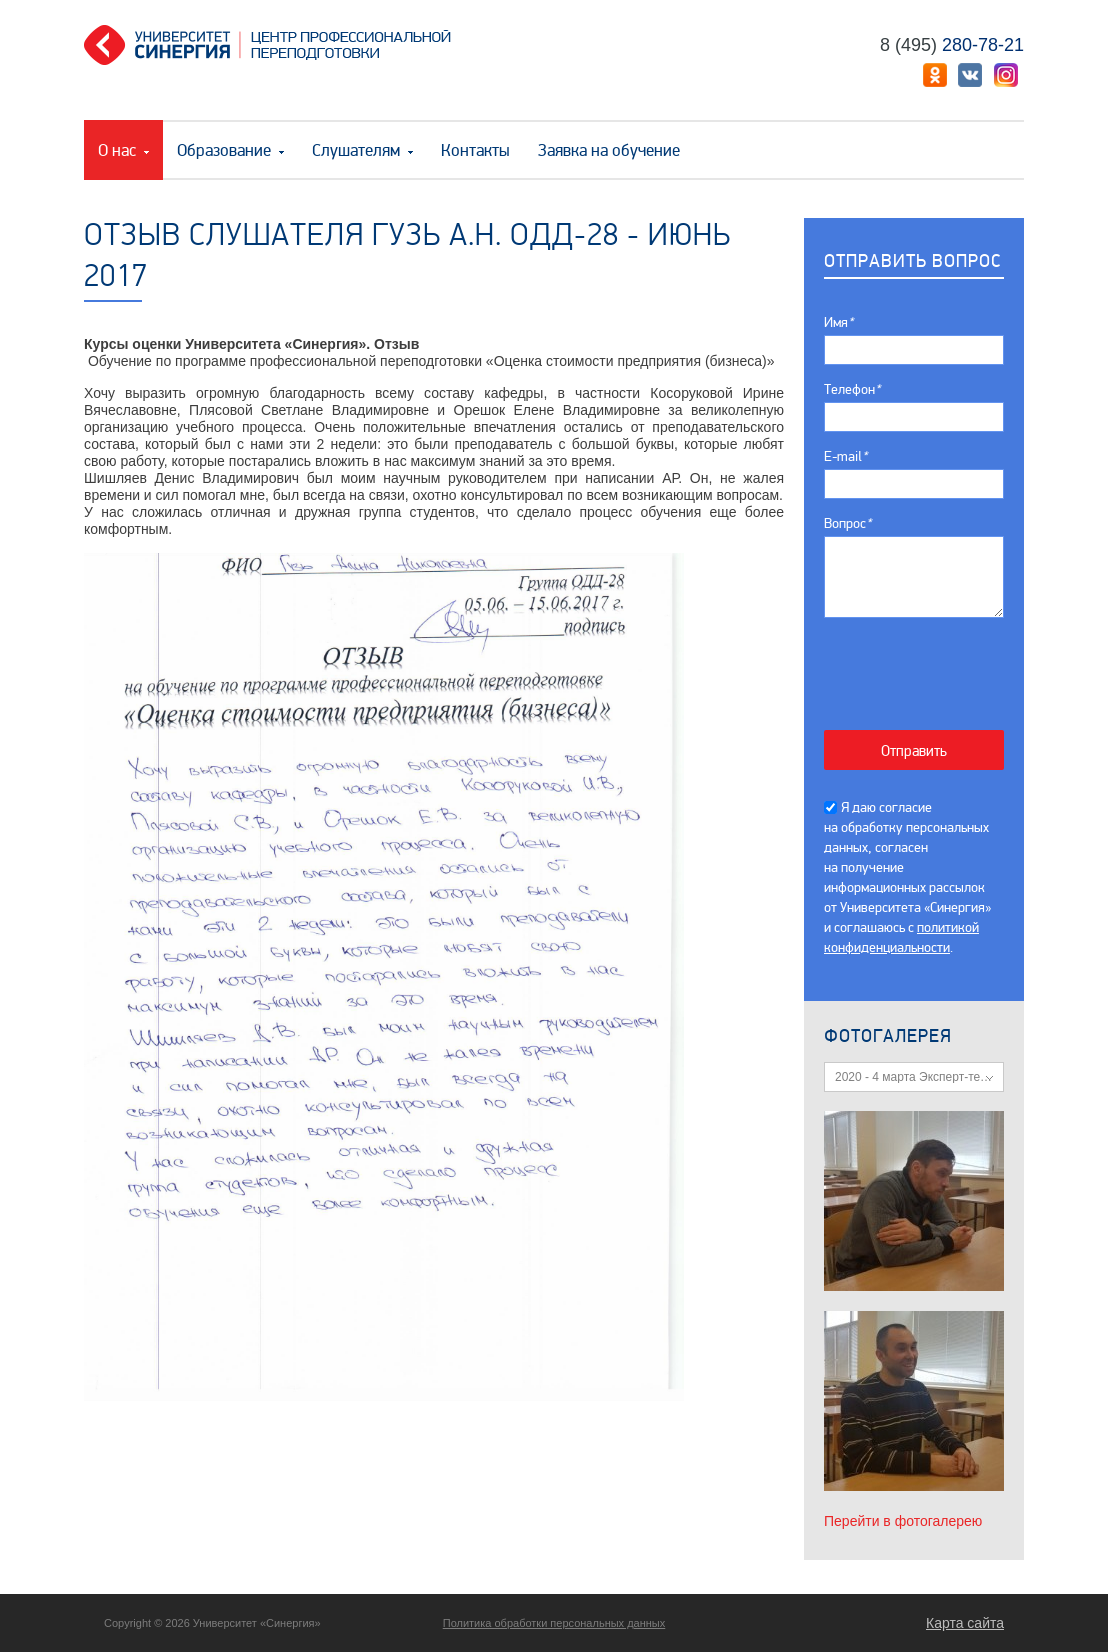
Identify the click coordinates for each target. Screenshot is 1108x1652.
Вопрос (847, 523)
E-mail (845, 456)
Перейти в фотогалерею (903, 1521)
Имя (838, 322)
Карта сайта (965, 1623)
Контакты (475, 150)
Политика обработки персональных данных (554, 1623)
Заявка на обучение (609, 150)
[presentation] (924, 663)
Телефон (852, 389)
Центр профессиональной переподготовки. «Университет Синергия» (275, 45)
